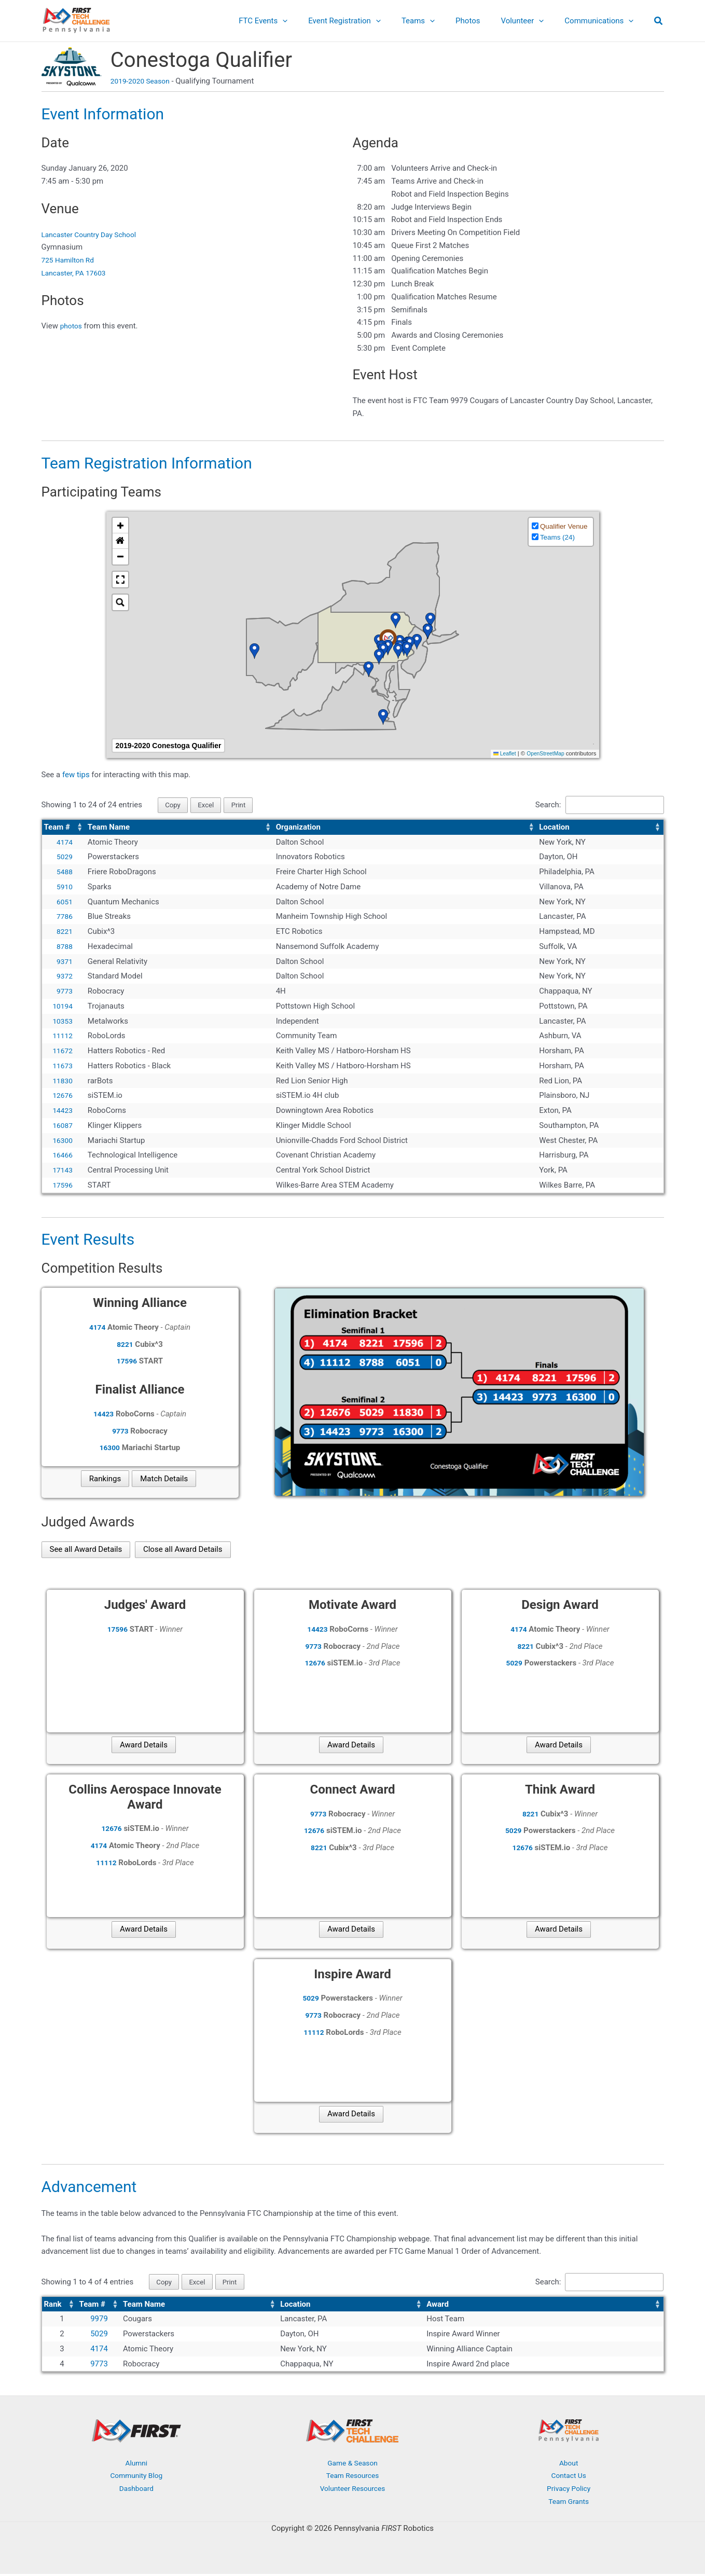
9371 (64, 962)
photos (72, 325)
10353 (62, 1022)
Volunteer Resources (353, 2491)
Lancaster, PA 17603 (77, 273)
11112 (62, 1037)
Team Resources (352, 2478)
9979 (99, 2321)
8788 (64, 947)
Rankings (105, 1479)
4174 (64, 843)
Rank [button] (53, 2306)
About (568, 2465)
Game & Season (352, 2465)
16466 (62, 1156)
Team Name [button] (109, 828)
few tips (76, 774)
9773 (64, 992)
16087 (62, 1126)
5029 (64, 858)
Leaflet (499, 753)
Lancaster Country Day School (93, 234)
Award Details (144, 1746)
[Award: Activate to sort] (543, 2306)
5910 (64, 887)
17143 (62, 1171)
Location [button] (554, 828)
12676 (62, 1096)
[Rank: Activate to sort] (59, 2306)
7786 (64, 917)
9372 (64, 977)
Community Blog (136, 2478)
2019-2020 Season (142, 81)
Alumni (136, 2465)
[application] (311, 21)
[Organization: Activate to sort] (405, 828)
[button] (658, 22)
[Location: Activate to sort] (600, 828)
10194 (62, 1007)
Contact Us (568, 2478)
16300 (62, 1141)
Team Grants (569, 2503)
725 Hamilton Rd (70, 260)
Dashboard (137, 2491)
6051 (64, 902)
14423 (62, 1111)
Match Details (164, 1479)
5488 (64, 872)
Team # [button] (57, 828)
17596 (62, 1186)
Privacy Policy (568, 2491)
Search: (537, 805)
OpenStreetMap (543, 753)
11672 (62, 1051)
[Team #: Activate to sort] (64, 828)
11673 (62, 1066)
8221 (64, 932)
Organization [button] (298, 828)
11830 (62, 1081)
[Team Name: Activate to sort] (180, 828)
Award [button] (437, 2306)
